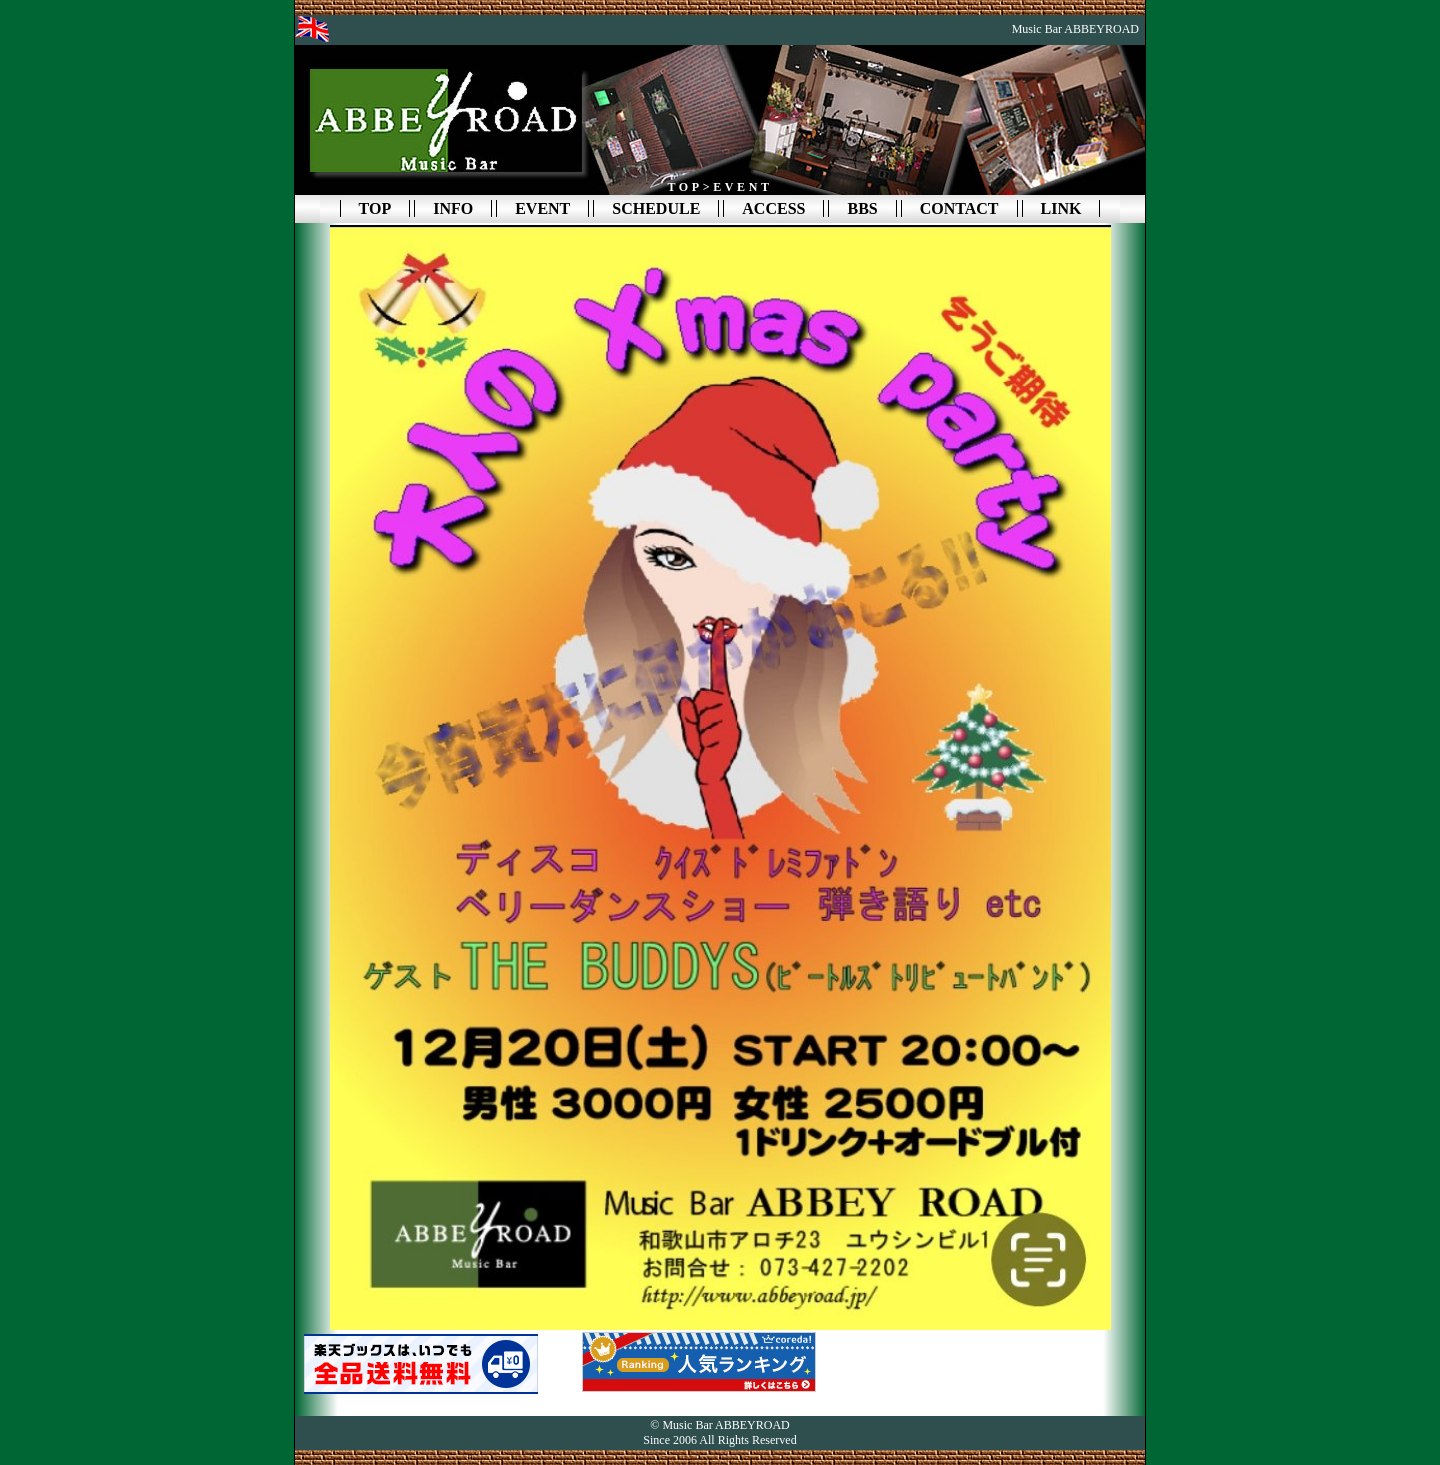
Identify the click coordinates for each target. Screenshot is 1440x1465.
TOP (375, 208)
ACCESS (773, 208)
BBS (862, 208)
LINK (1061, 208)
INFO (453, 208)
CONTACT (959, 208)
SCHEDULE (656, 208)
